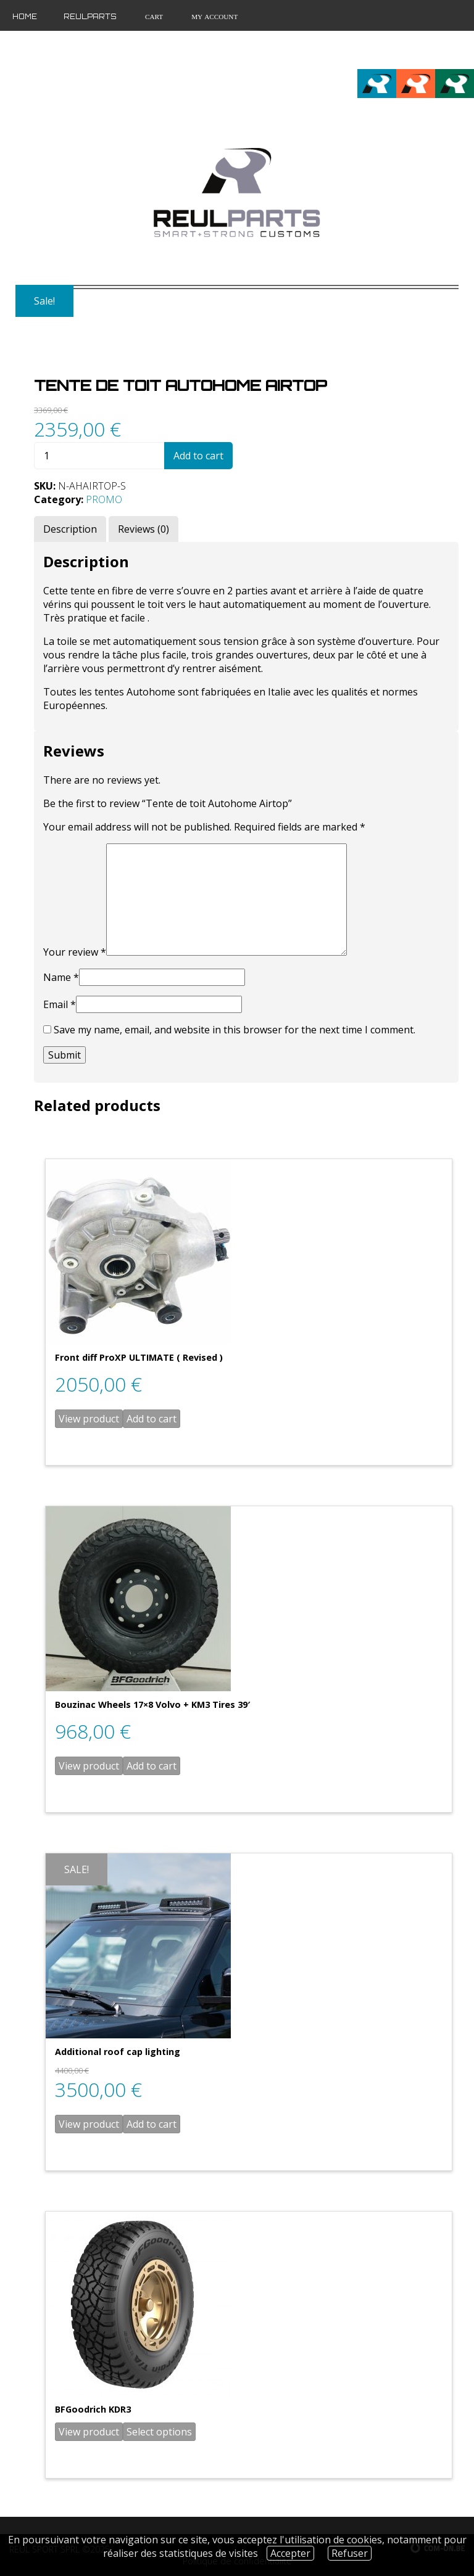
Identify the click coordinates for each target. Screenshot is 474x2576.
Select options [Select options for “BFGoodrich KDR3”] (159, 2432)
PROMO (104, 499)
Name (61, 977)
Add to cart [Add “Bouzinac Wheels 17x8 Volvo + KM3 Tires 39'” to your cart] (152, 1766)
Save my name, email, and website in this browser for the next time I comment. (234, 1029)
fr (424, 50)
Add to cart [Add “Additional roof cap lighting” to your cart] (152, 2124)
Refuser (349, 2553)
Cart (153, 16)
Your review (74, 952)
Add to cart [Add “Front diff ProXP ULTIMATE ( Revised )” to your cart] (152, 1418)
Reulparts (90, 16)
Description (70, 529)
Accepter (290, 2553)
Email (59, 1004)
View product (89, 1418)
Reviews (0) (143, 529)
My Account (213, 16)
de (465, 50)
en (445, 50)
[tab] (70, 529)
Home (24, 16)
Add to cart (198, 455)
